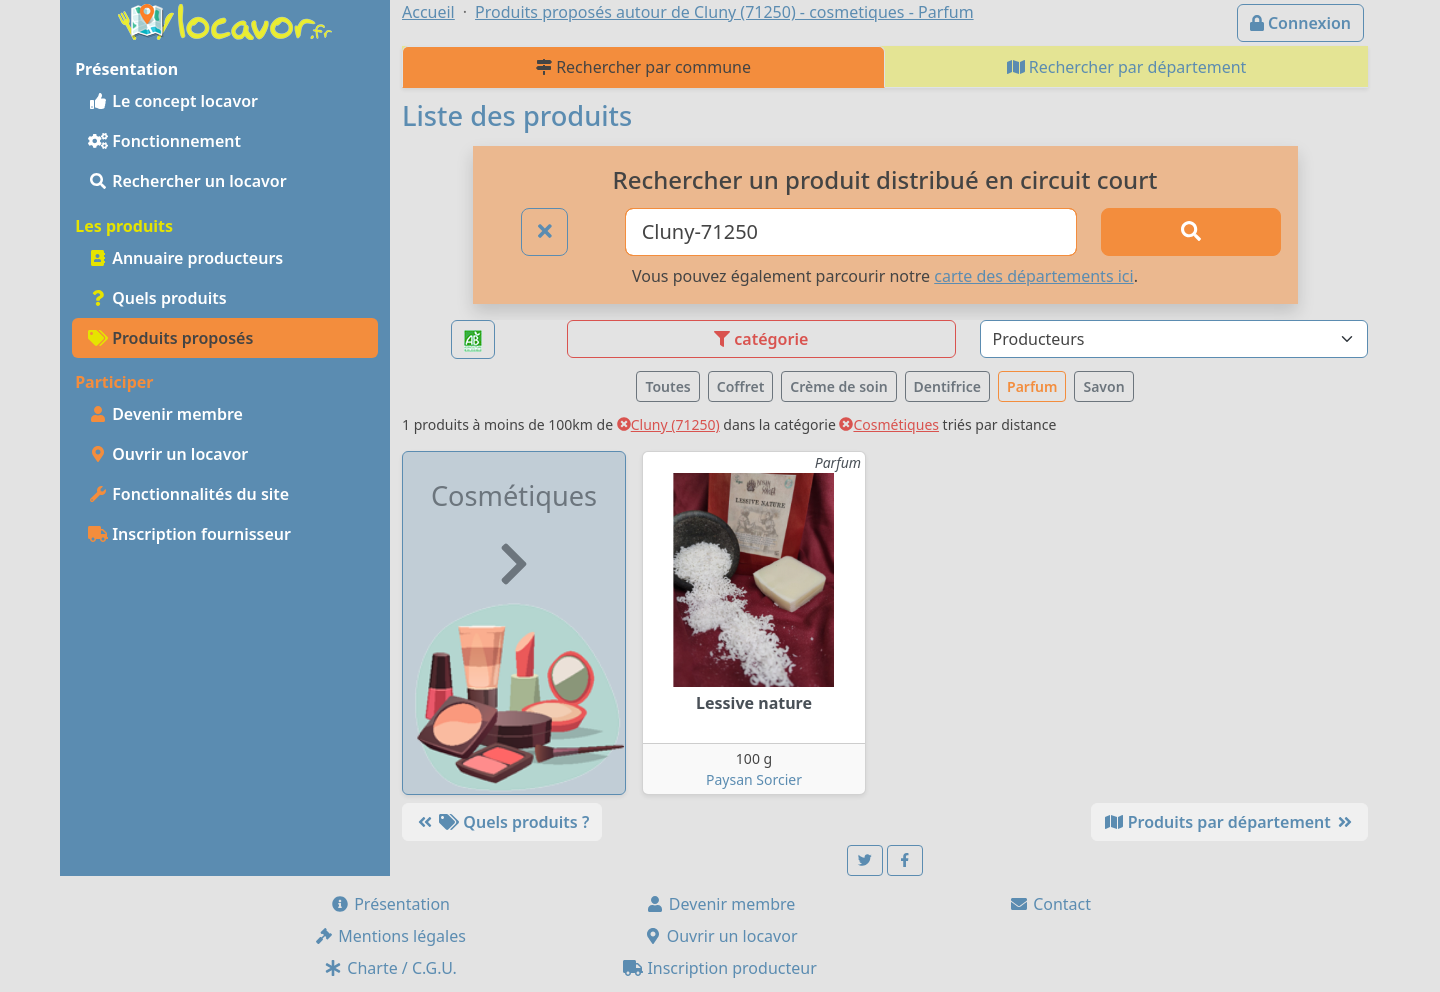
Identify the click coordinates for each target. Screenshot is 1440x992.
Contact (1050, 904)
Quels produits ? (502, 822)
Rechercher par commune (643, 67)
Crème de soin (838, 386)
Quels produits (157, 298)
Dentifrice (947, 386)
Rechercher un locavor (187, 181)
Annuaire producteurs (185, 258)
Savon (1103, 386)
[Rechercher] (1191, 232)
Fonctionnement (164, 141)
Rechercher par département (1127, 67)
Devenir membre (165, 414)
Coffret (741, 386)
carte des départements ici (1033, 276)
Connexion (1300, 23)
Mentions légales (390, 936)
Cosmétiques (889, 424)
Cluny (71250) (668, 424)
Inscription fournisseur (189, 534)
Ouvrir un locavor (168, 454)
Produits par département (1229, 822)
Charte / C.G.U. (390, 968)
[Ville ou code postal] (851, 232)
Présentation (390, 904)
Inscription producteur (720, 968)
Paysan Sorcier (754, 779)
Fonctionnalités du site (188, 494)
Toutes (667, 386)
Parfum (1032, 386)
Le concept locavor (173, 101)
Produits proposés (170, 338)
